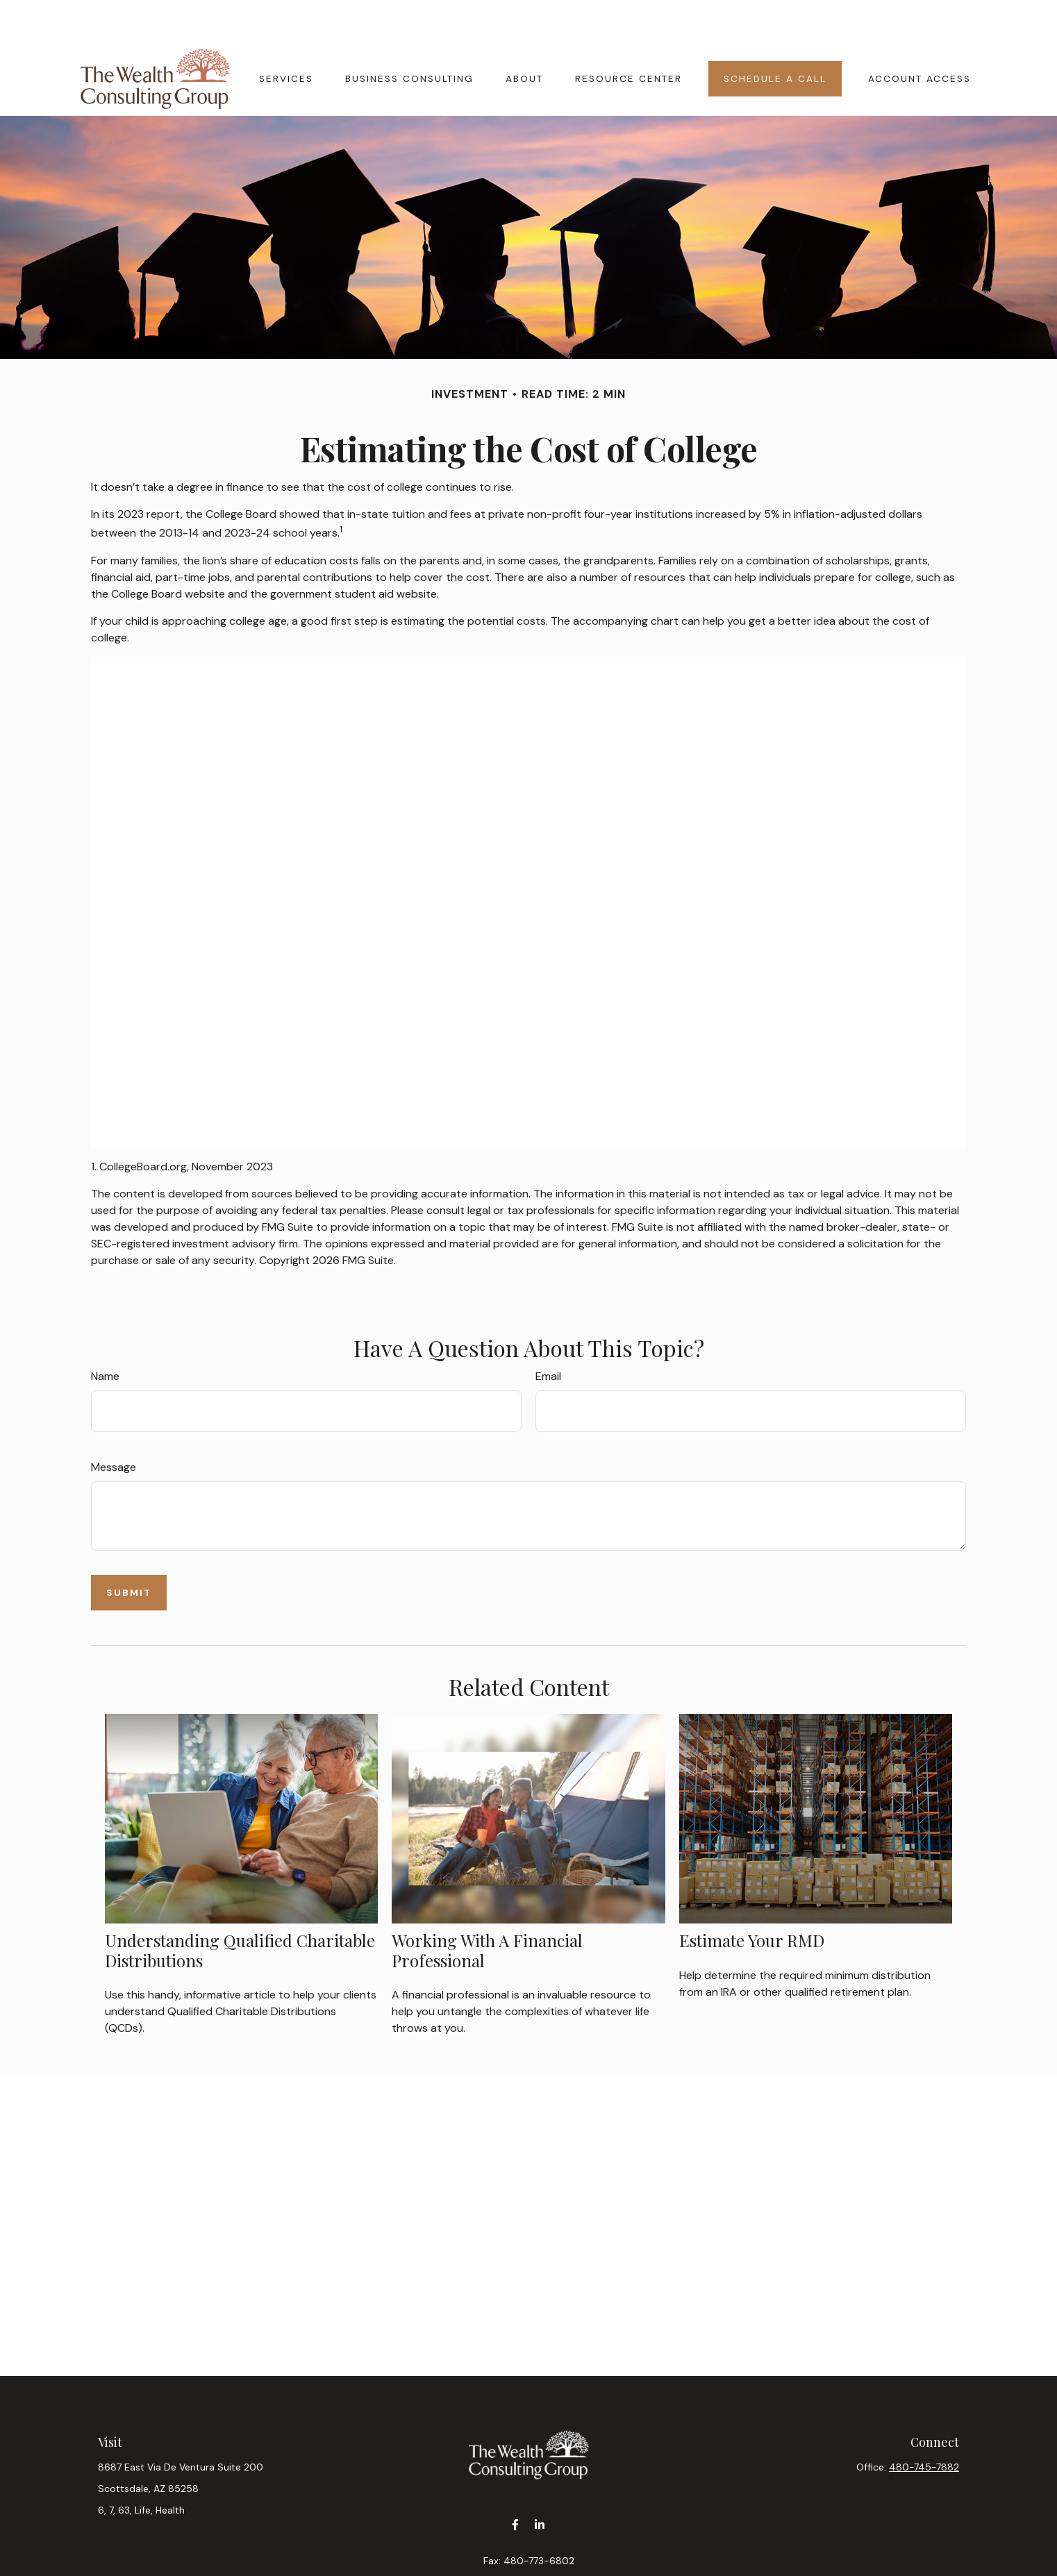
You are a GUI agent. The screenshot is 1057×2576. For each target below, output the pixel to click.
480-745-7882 (924, 2425)
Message (113, 1425)
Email (548, 1334)
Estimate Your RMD (751, 1898)
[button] (286, 37)
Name (105, 1334)
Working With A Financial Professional (487, 1908)
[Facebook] (515, 2482)
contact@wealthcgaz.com (529, 2543)
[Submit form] (129, 1551)
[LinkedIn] (539, 2482)
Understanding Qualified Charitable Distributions (240, 1908)
